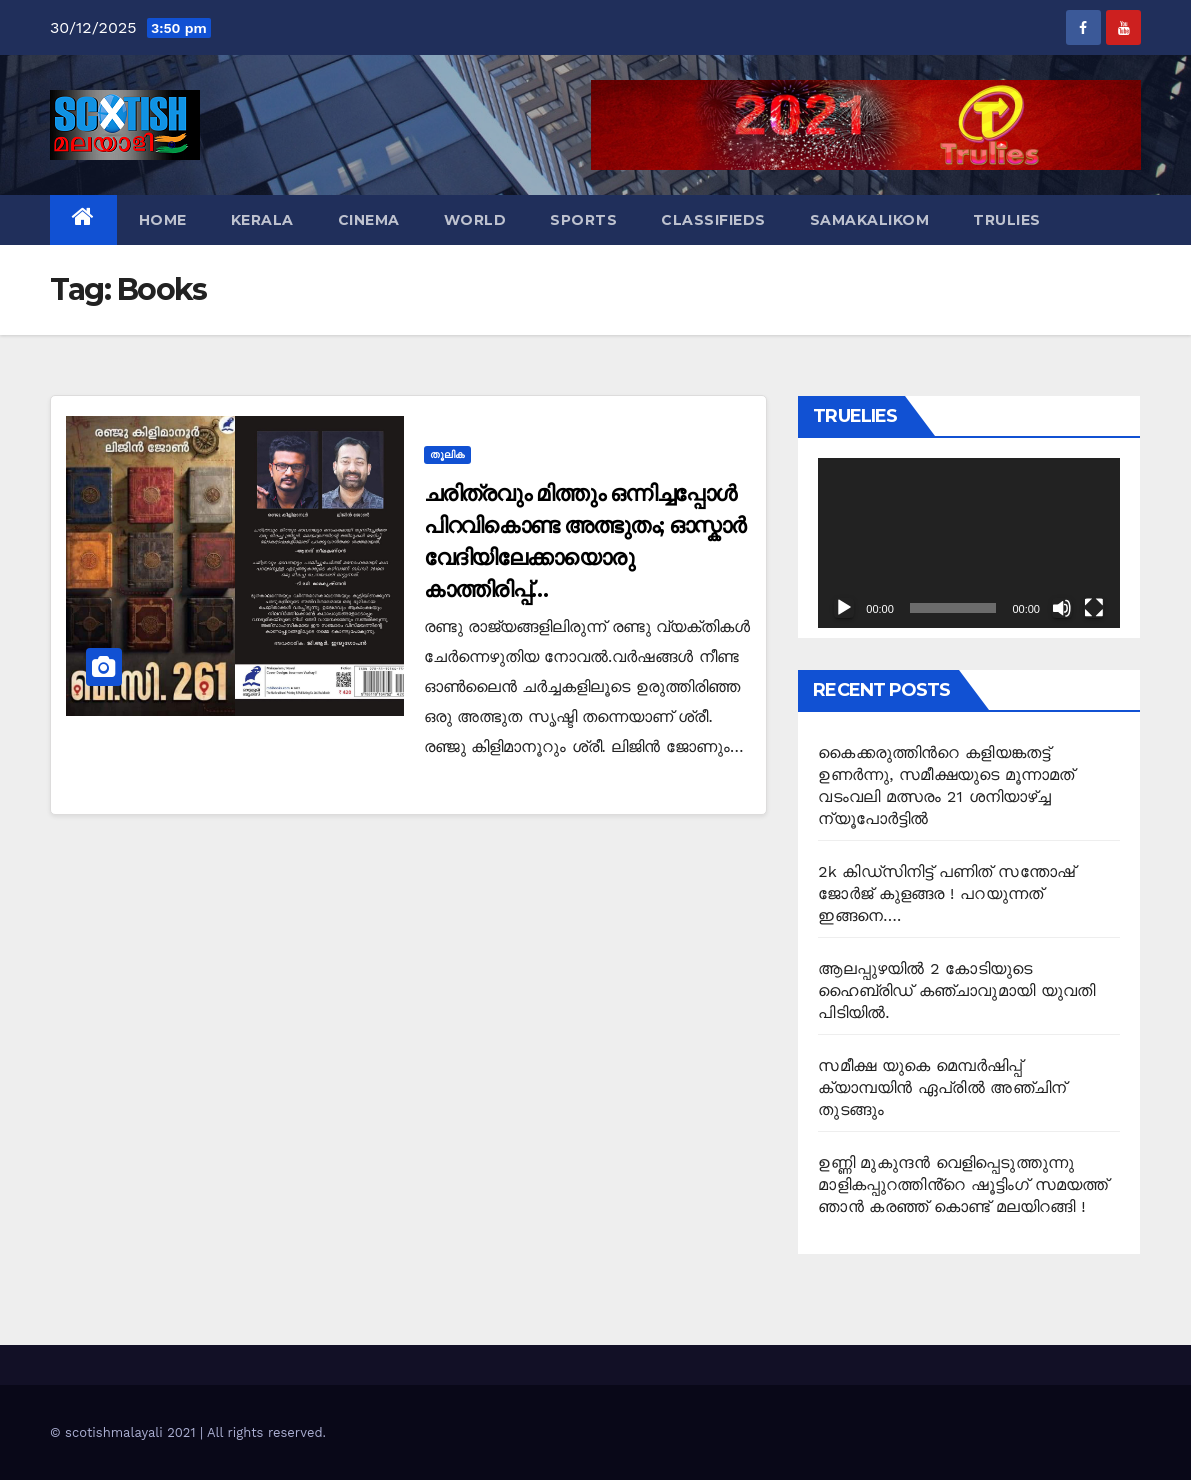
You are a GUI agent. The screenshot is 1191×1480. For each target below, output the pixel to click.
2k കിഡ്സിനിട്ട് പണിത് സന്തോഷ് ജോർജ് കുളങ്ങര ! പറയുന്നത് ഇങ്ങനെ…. (946, 893)
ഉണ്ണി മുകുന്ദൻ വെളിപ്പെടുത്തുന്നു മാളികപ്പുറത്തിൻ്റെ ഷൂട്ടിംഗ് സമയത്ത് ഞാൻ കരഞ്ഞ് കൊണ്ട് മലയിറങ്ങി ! (963, 1184)
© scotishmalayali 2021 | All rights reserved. (188, 1432)
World (475, 220)
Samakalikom (870, 220)
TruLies (1007, 220)
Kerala (262, 220)
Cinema (369, 220)
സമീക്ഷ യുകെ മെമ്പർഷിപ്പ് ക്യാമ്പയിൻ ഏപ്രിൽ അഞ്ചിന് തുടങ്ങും (942, 1087)
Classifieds (713, 220)
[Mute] (1062, 608)
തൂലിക (447, 454)
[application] (969, 543)
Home (163, 220)
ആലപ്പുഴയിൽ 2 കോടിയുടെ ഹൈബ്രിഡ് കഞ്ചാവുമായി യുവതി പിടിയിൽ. (956, 990)
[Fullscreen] (1094, 608)
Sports (583, 220)
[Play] (844, 608)
